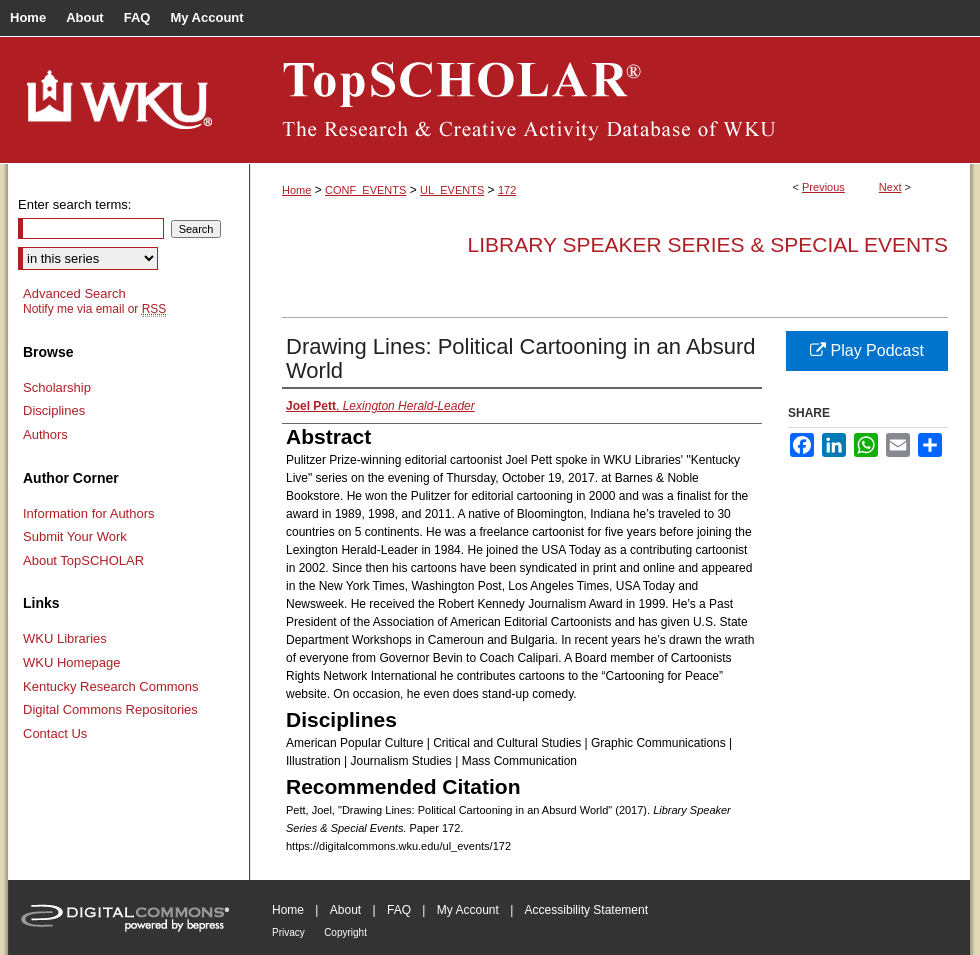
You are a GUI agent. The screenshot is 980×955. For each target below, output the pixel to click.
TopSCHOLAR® (610, 100)
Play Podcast (867, 350)
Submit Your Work (75, 536)
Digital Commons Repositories (110, 709)
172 (507, 190)
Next (890, 187)
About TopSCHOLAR (83, 560)
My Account (468, 910)
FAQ (399, 910)
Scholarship (57, 387)
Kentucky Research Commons (111, 686)
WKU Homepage (72, 662)
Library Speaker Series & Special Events (708, 244)
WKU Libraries (65, 638)
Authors (45, 434)
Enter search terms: (74, 204)
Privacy (288, 932)
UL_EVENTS (452, 190)
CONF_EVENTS (365, 190)
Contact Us (55, 733)
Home (296, 190)
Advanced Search (74, 293)
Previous (823, 187)
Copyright (345, 932)
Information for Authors (89, 513)
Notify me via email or (94, 309)
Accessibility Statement (586, 910)
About (345, 910)
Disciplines (54, 410)
